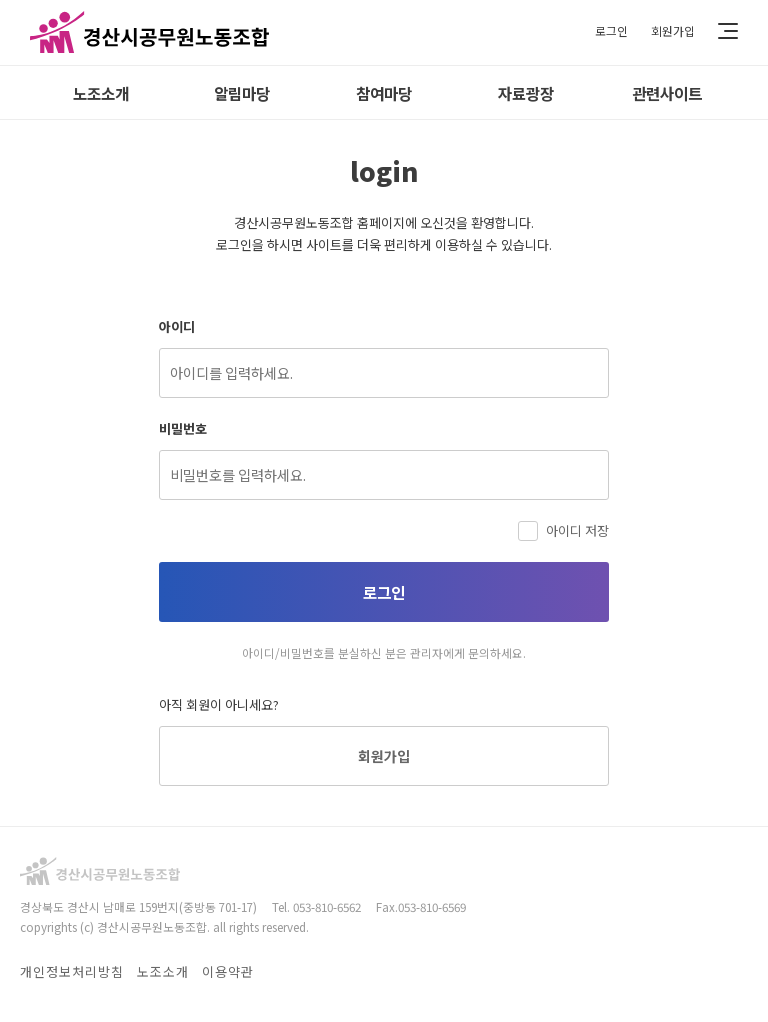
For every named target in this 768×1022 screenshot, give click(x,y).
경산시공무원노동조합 (150, 32)
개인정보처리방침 (72, 972)
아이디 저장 (563, 530)
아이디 (177, 326)
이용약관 (228, 972)
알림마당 (242, 93)
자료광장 (526, 93)
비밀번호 (183, 428)
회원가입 (673, 30)
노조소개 (101, 93)
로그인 (611, 30)
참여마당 (384, 93)
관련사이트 (667, 93)
